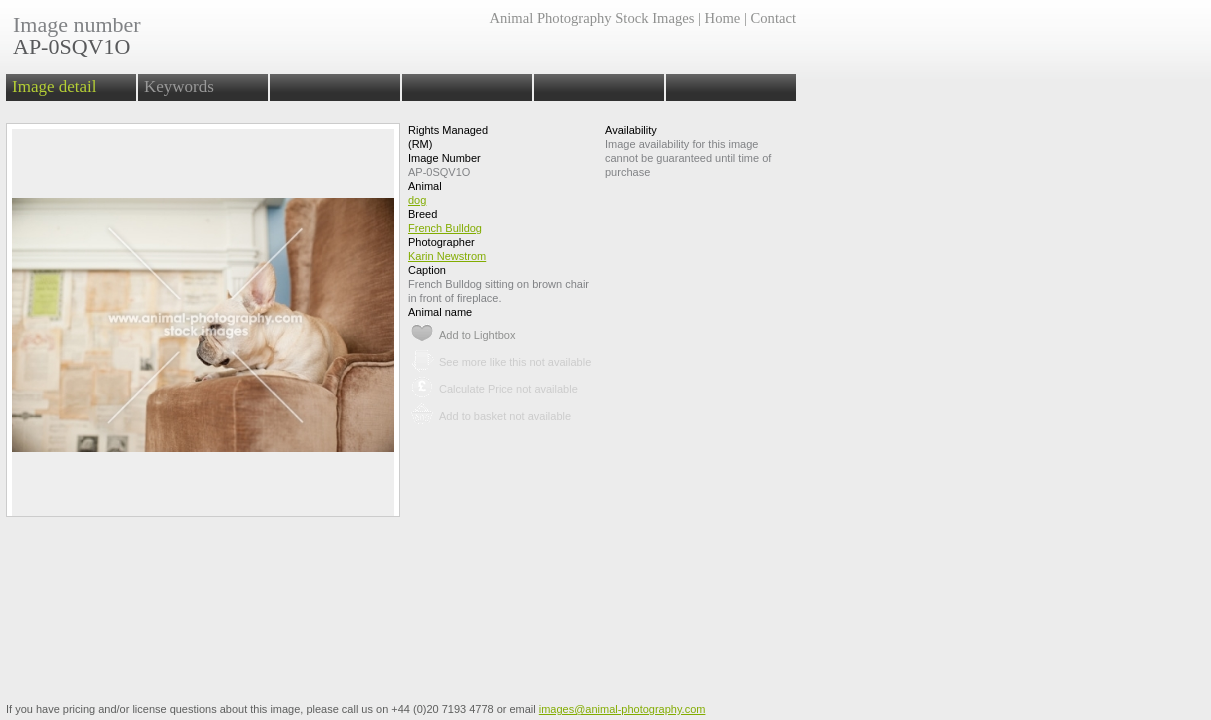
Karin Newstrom (447, 256)
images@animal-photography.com (622, 709)
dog (417, 200)
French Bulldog (445, 228)
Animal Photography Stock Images (591, 18)
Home (723, 18)
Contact (773, 18)
